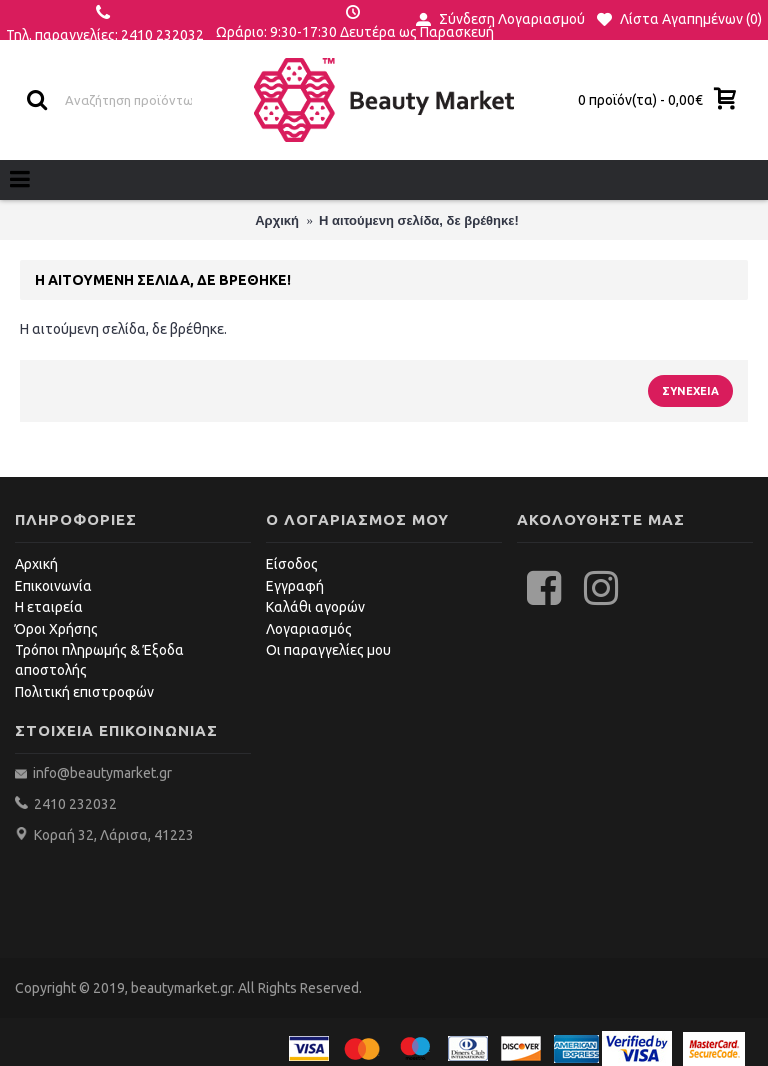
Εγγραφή (295, 586)
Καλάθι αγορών (315, 607)
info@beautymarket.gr (101, 773)
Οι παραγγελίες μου (328, 650)
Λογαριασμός (309, 629)
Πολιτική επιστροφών (84, 692)
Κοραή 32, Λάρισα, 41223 (114, 835)
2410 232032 (75, 804)
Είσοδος (292, 564)
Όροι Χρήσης (56, 629)
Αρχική (36, 564)
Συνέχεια (690, 391)
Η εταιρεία (49, 607)
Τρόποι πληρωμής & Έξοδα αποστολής (99, 660)
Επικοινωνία (53, 586)
